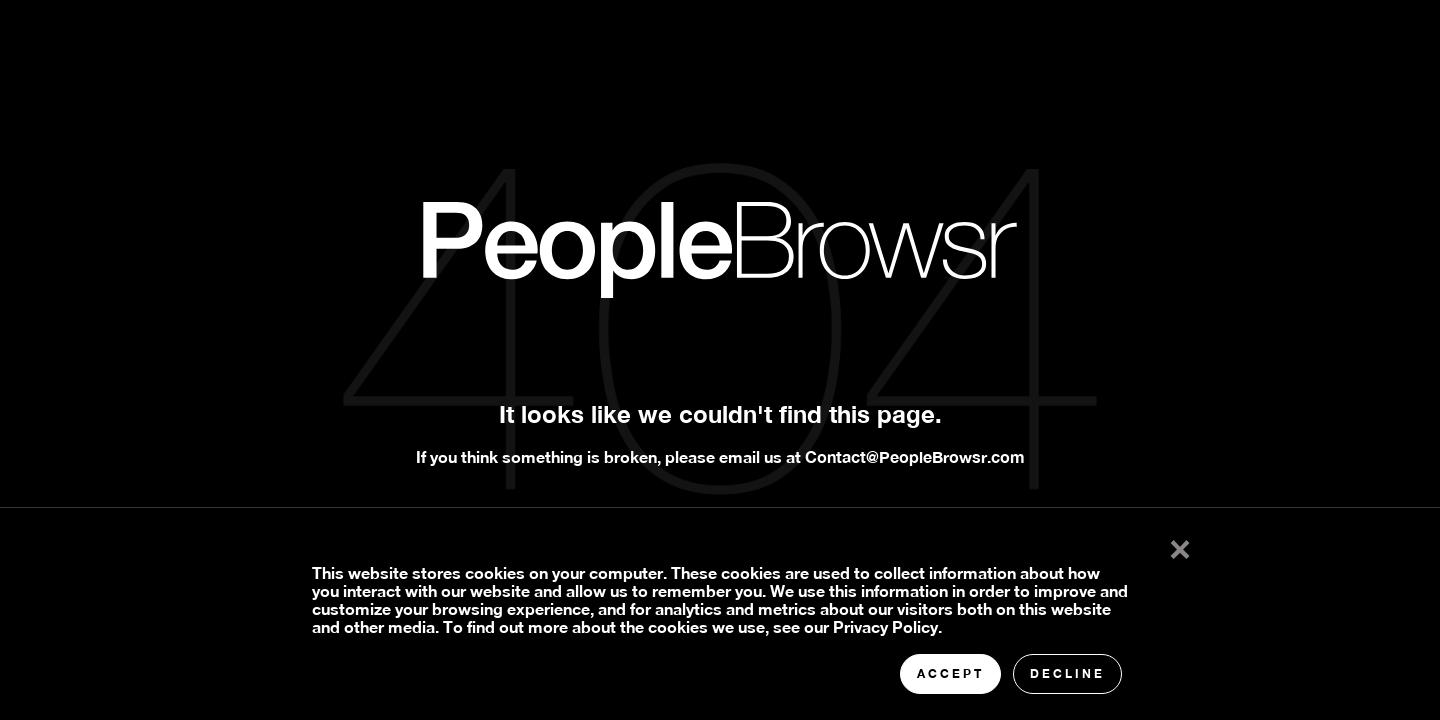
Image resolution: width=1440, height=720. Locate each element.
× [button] (1180, 545)
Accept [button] (950, 673)
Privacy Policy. (887, 626)
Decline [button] (1067, 673)
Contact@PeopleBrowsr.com (915, 456)
